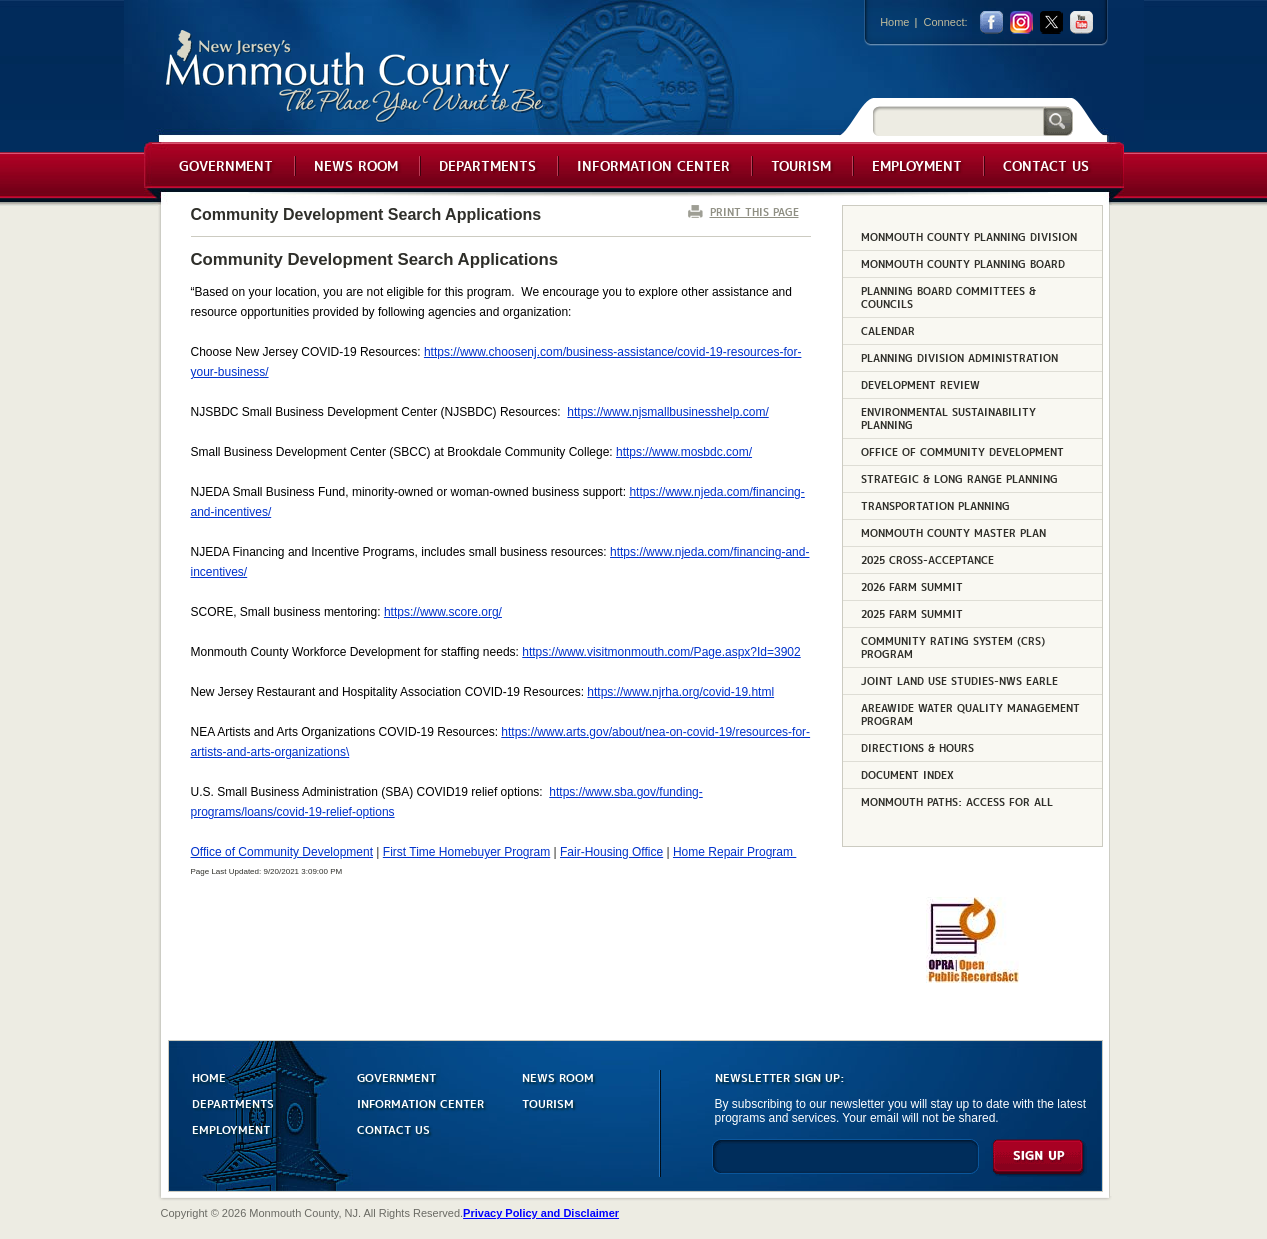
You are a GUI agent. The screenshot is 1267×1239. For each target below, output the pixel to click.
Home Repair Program (734, 852)
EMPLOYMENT (231, 1128)
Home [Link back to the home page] (894, 22)
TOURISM (548, 1102)
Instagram (1021, 22)
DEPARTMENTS (233, 1102)
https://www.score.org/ (443, 612)
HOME (209, 1076)
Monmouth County (355, 76)
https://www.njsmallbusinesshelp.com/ (667, 412)
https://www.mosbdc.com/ (684, 452)
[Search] (958, 120)
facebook (991, 22)
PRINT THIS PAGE (754, 211)
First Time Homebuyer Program (466, 852)
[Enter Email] (845, 1165)
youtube (1081, 22)
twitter (1051, 22)
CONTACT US (393, 1128)
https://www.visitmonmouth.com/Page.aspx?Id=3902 (661, 652)
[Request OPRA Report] (972, 979)
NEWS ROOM (558, 1076)
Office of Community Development (282, 852)
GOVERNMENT (396, 1076)
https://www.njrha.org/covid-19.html (680, 692)
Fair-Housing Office (611, 852)
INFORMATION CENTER (420, 1102)
